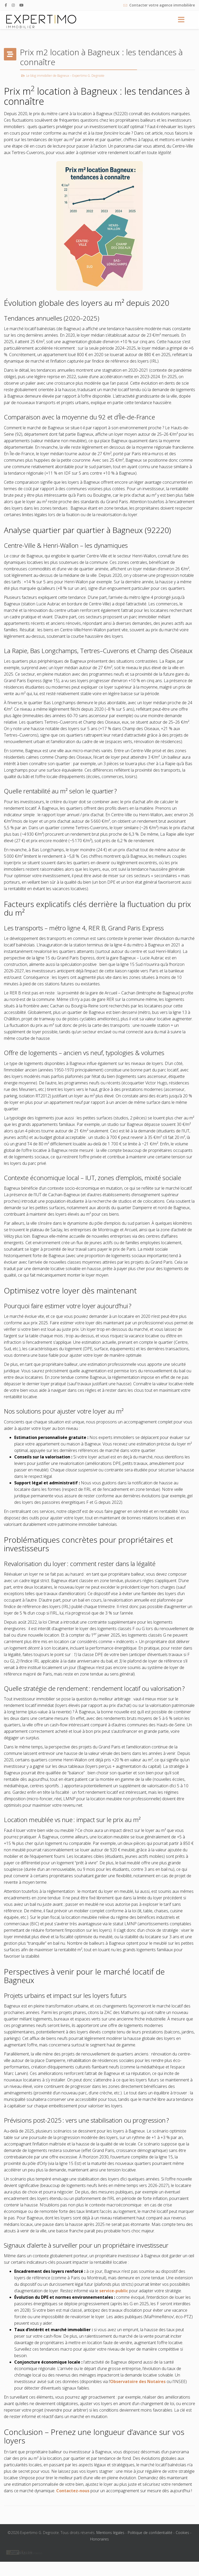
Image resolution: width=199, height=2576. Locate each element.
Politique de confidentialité (150, 2532)
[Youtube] (21, 5)
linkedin (37, 2553)
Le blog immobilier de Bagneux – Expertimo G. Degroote (65, 75)
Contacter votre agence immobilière (162, 5)
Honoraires (99, 2539)
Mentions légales (110, 2532)
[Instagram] (13, 5)
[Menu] (181, 20)
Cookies (182, 2532)
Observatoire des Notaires (138, 2381)
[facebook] (6, 5)
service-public (113, 2291)
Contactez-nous (72, 2491)
